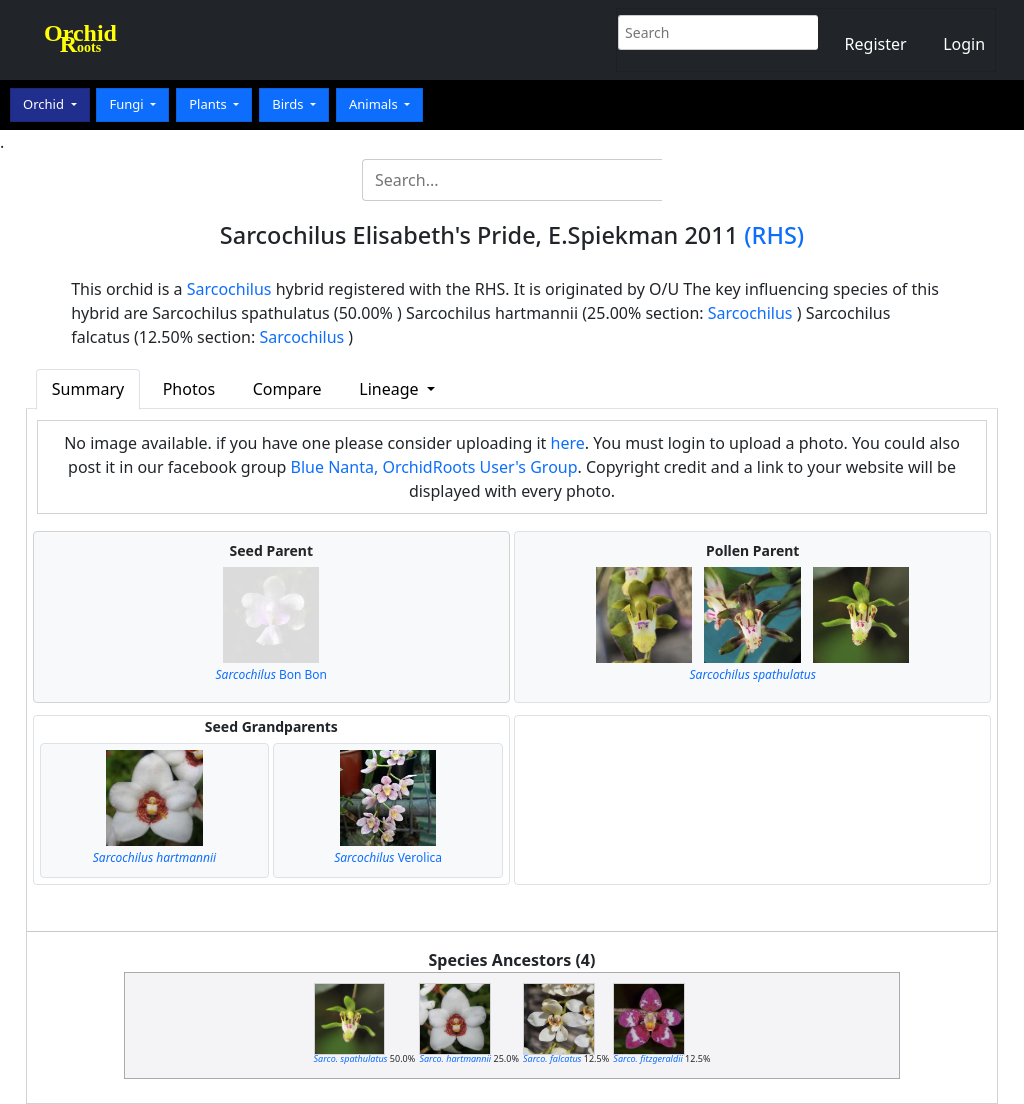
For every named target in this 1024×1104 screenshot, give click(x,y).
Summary (88, 389)
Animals (375, 104)
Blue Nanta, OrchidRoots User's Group (434, 467)
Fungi (128, 104)
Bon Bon (272, 674)
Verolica (388, 857)
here (568, 443)
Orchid (45, 104)
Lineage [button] (390, 389)
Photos (189, 389)
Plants (209, 104)
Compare (287, 389)
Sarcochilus (229, 289)
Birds (289, 104)
